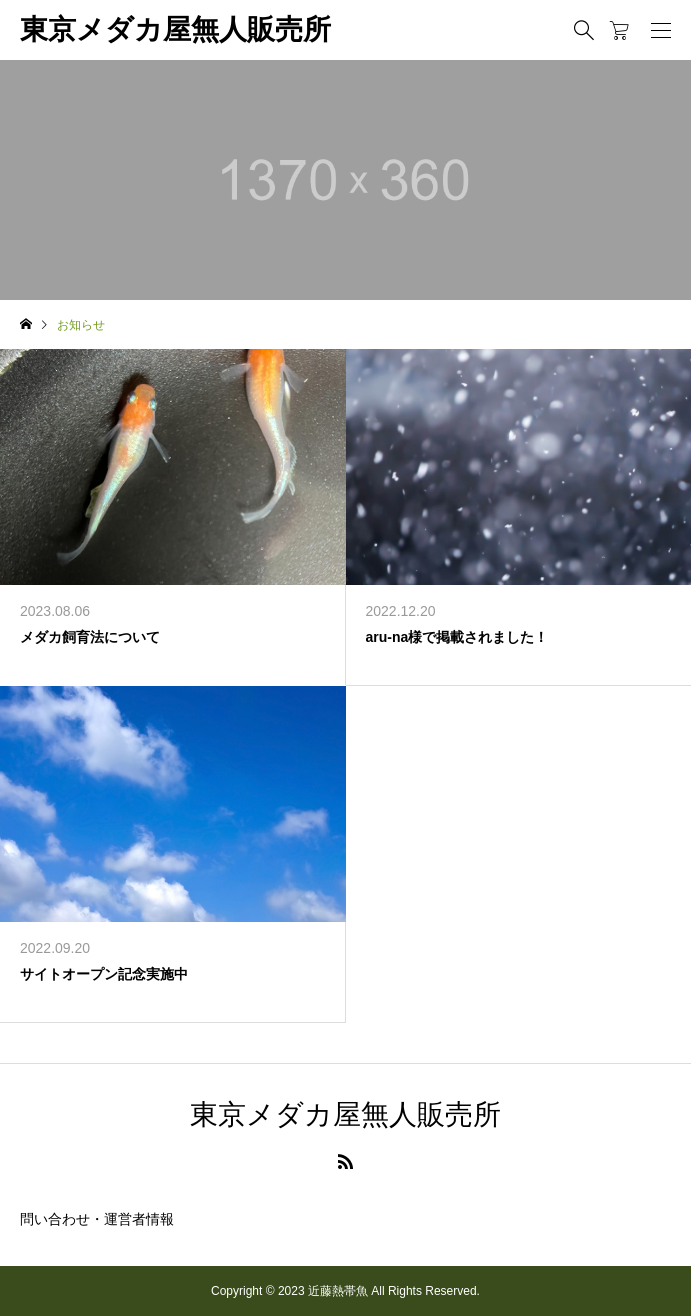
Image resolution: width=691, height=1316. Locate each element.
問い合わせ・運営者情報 (97, 1219)
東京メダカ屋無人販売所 (175, 29)
